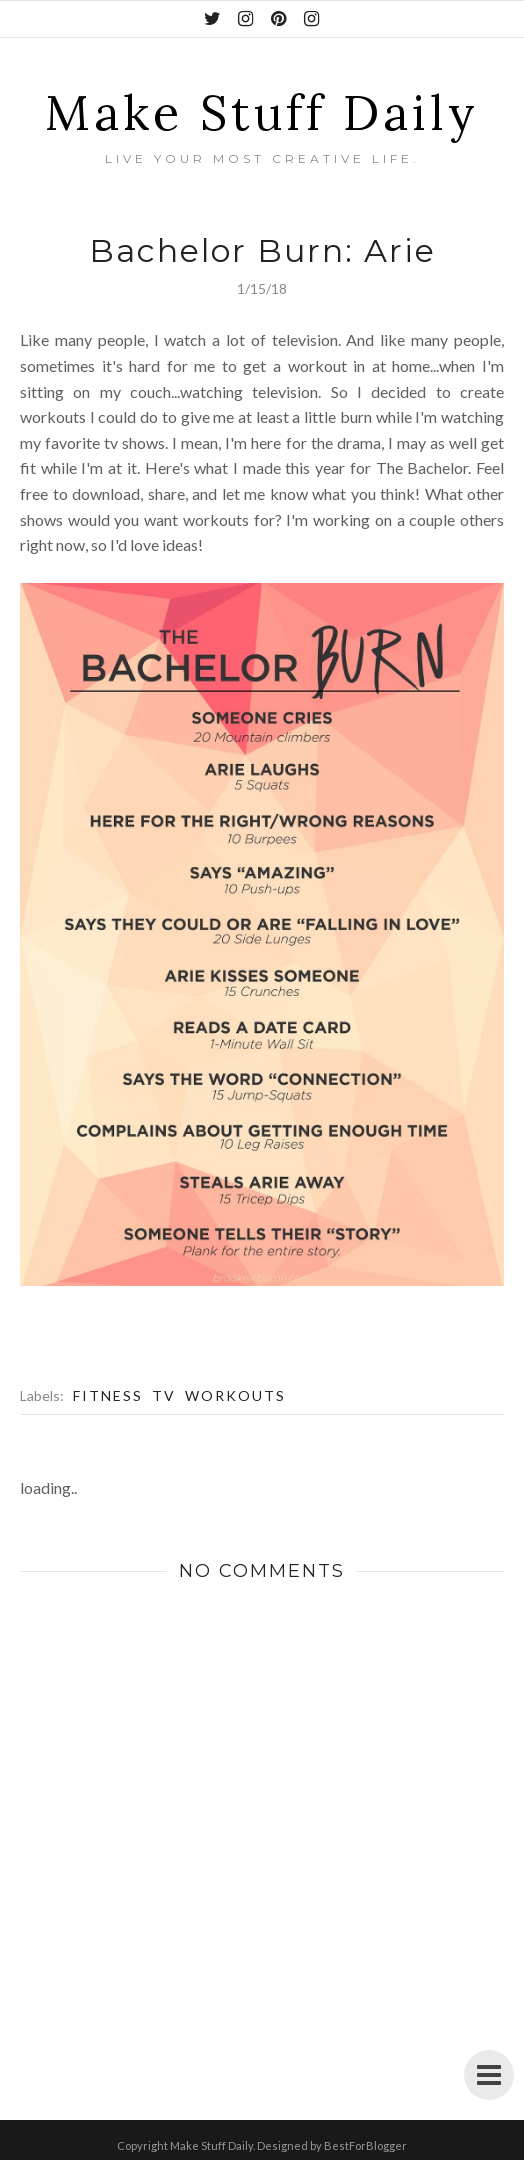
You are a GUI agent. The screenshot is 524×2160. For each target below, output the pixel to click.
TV (164, 1395)
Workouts (235, 1395)
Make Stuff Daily (262, 112)
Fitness (108, 1395)
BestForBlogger (365, 2145)
